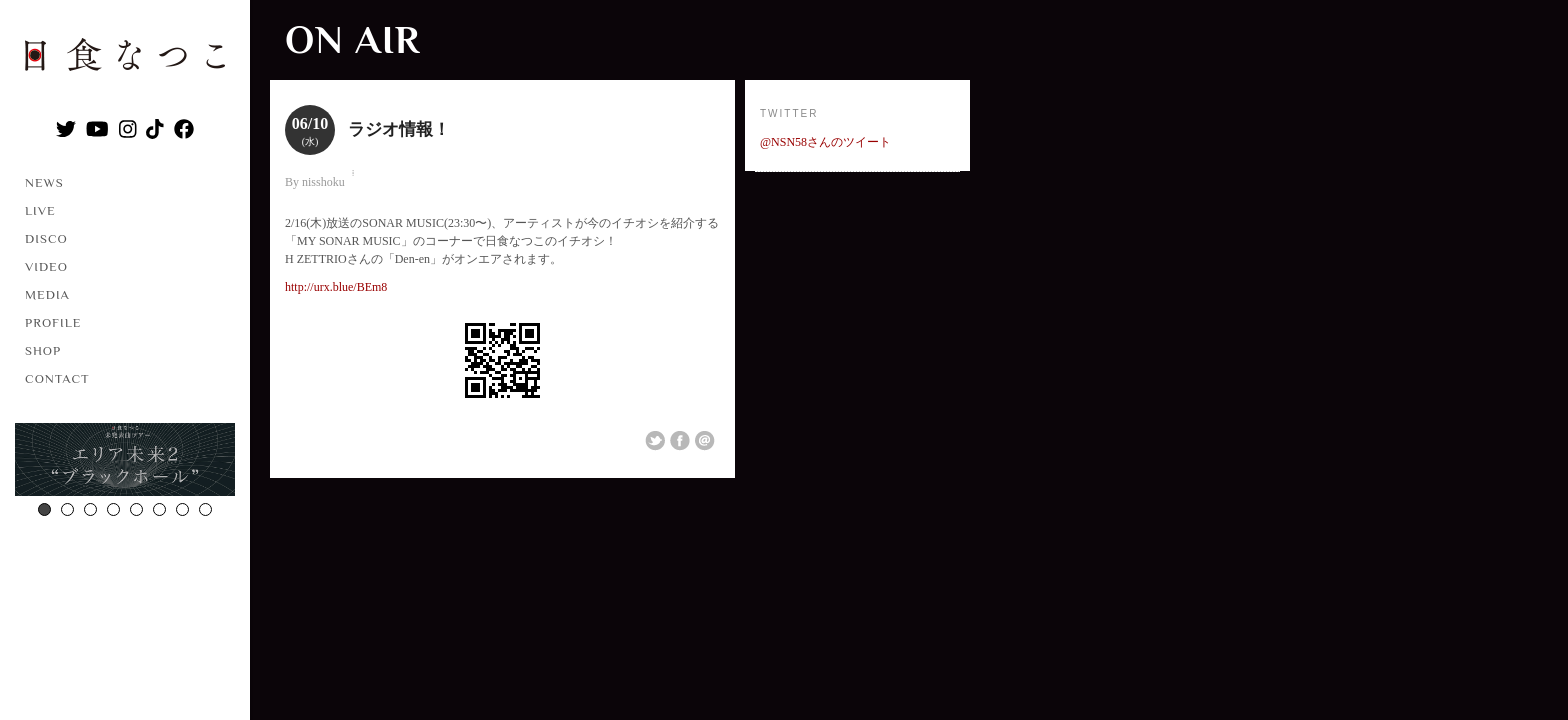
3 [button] (90, 509)
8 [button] (205, 509)
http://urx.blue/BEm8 (336, 287)
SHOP (43, 350)
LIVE (40, 210)
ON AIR (352, 39)
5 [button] (136, 509)
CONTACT (57, 378)
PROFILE (53, 322)
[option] (125, 462)
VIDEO (46, 266)
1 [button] (44, 509)
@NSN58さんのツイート (825, 142)
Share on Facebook (680, 441)
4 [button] (113, 509)
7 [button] (182, 509)
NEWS (44, 182)
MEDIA (47, 294)
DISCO (46, 238)
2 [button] (67, 509)
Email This (705, 441)
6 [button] (159, 509)
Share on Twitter (655, 441)
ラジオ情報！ (399, 129)
